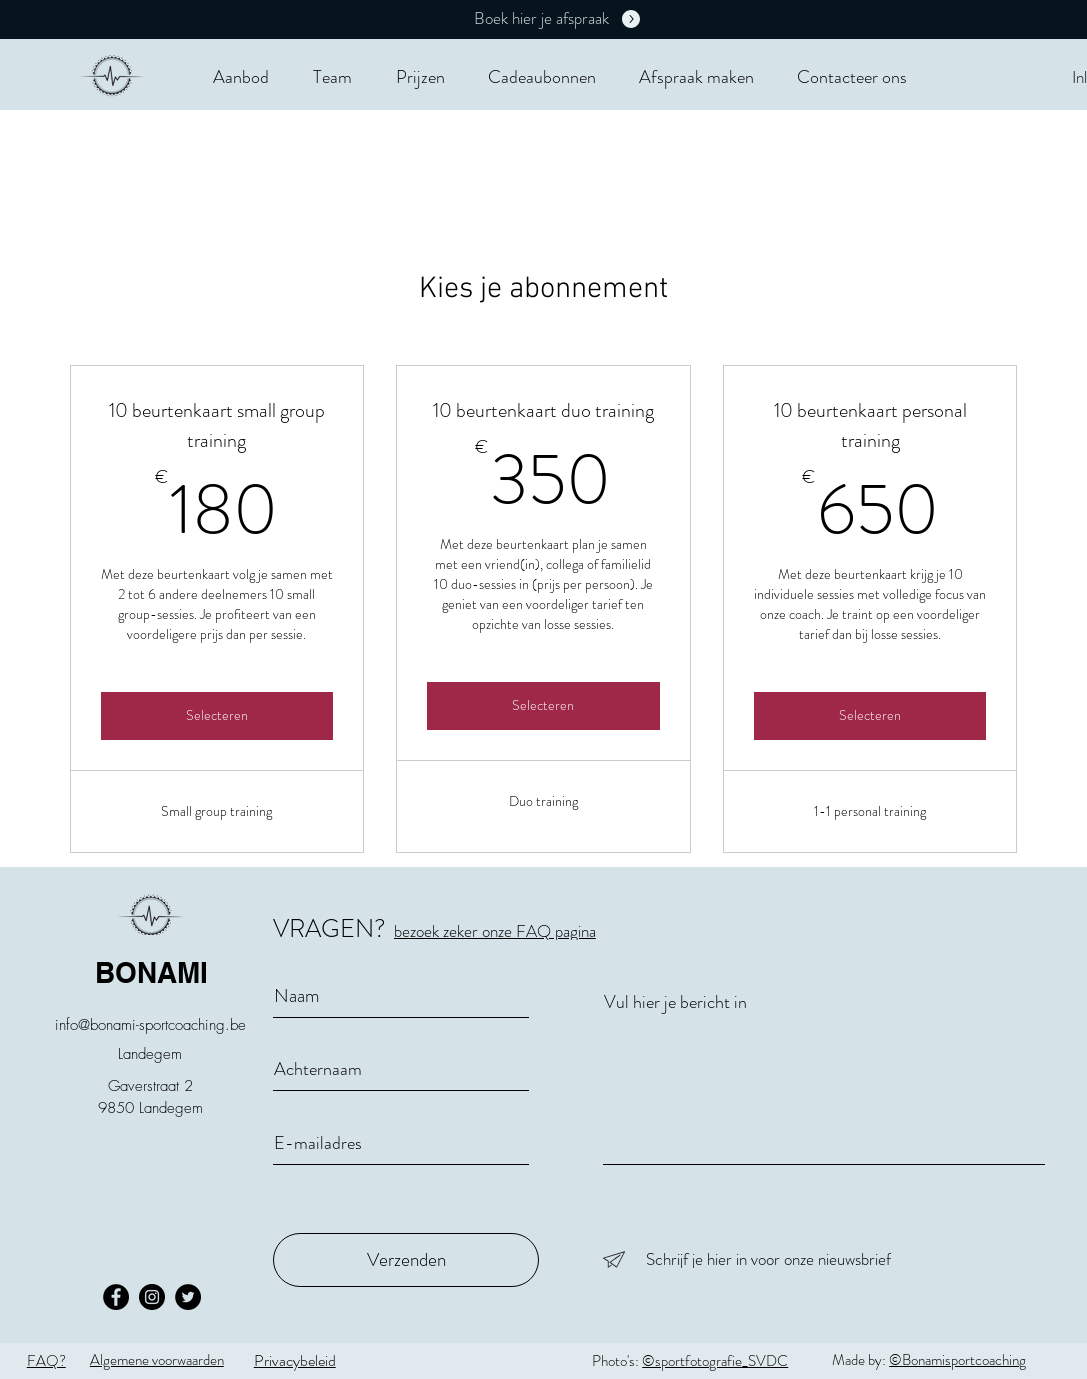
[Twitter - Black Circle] (188, 1297)
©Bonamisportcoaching (957, 1360)
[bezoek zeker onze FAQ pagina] (496, 931)
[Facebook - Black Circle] (116, 1297)
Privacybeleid (295, 1360)
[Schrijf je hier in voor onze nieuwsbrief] (770, 1259)
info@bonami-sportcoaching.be (150, 1025)
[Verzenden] (406, 1260)
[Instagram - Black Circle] (152, 1297)
